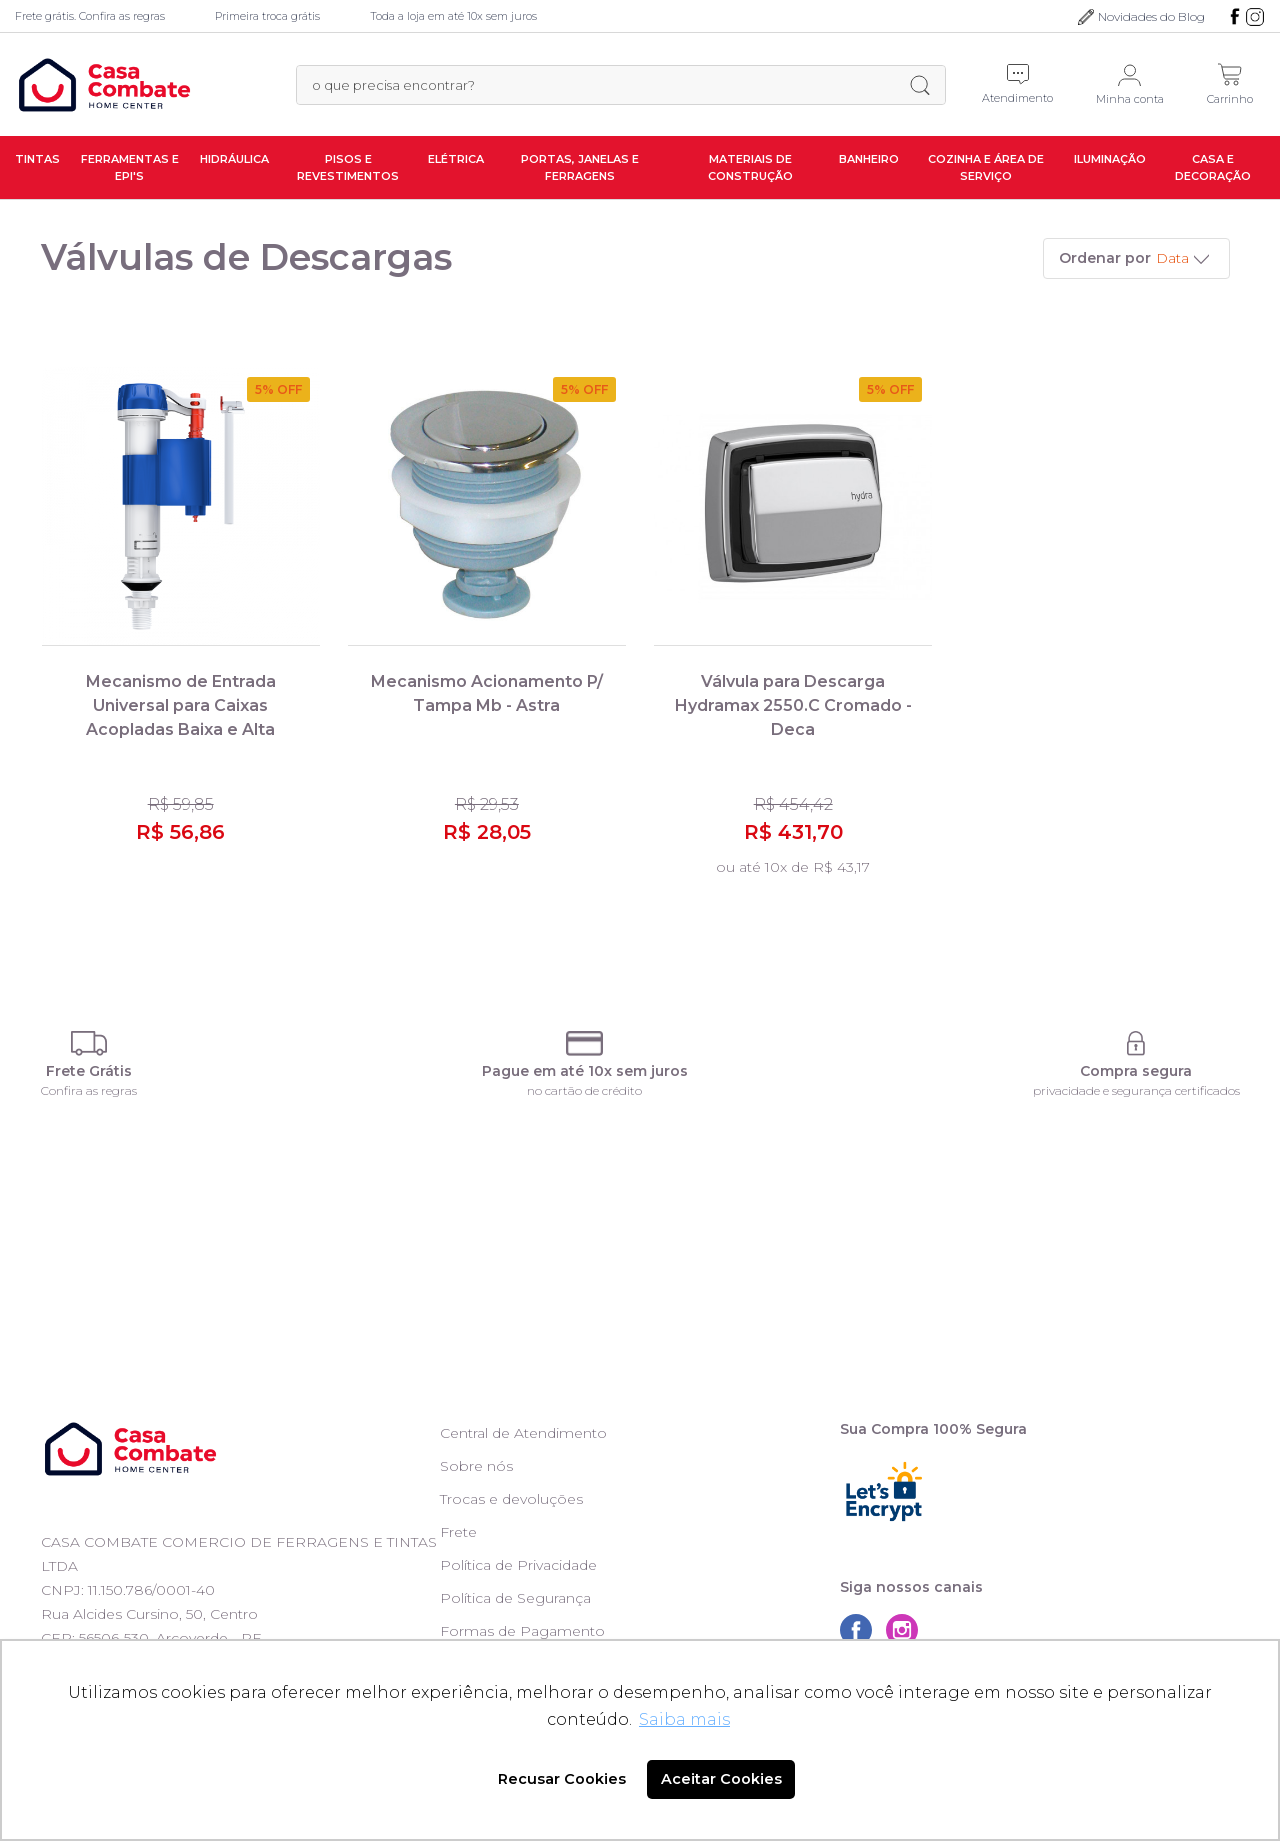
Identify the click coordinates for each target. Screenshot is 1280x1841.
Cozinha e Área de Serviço (986, 167)
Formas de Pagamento (522, 1631)
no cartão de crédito (584, 1090)
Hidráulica (234, 159)
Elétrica (456, 159)
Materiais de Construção (750, 167)
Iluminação (1110, 159)
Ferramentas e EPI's (130, 167)
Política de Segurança (515, 1598)
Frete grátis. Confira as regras (90, 16)
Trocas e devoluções (511, 1499)
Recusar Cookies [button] (562, 1779)
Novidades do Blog (1151, 16)
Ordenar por (1105, 258)
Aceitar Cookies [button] (721, 1779)
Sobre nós (476, 1466)
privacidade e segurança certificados (1136, 1090)
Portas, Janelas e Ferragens (580, 167)
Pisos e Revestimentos (348, 167)
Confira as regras (89, 1090)
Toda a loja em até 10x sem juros (453, 16)
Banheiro (869, 159)
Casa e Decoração (1213, 167)
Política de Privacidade (518, 1565)
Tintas (37, 159)
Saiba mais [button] (684, 1719)
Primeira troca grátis (267, 16)
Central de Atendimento (523, 1433)
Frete (458, 1532)
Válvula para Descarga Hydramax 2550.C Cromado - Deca (793, 705)
